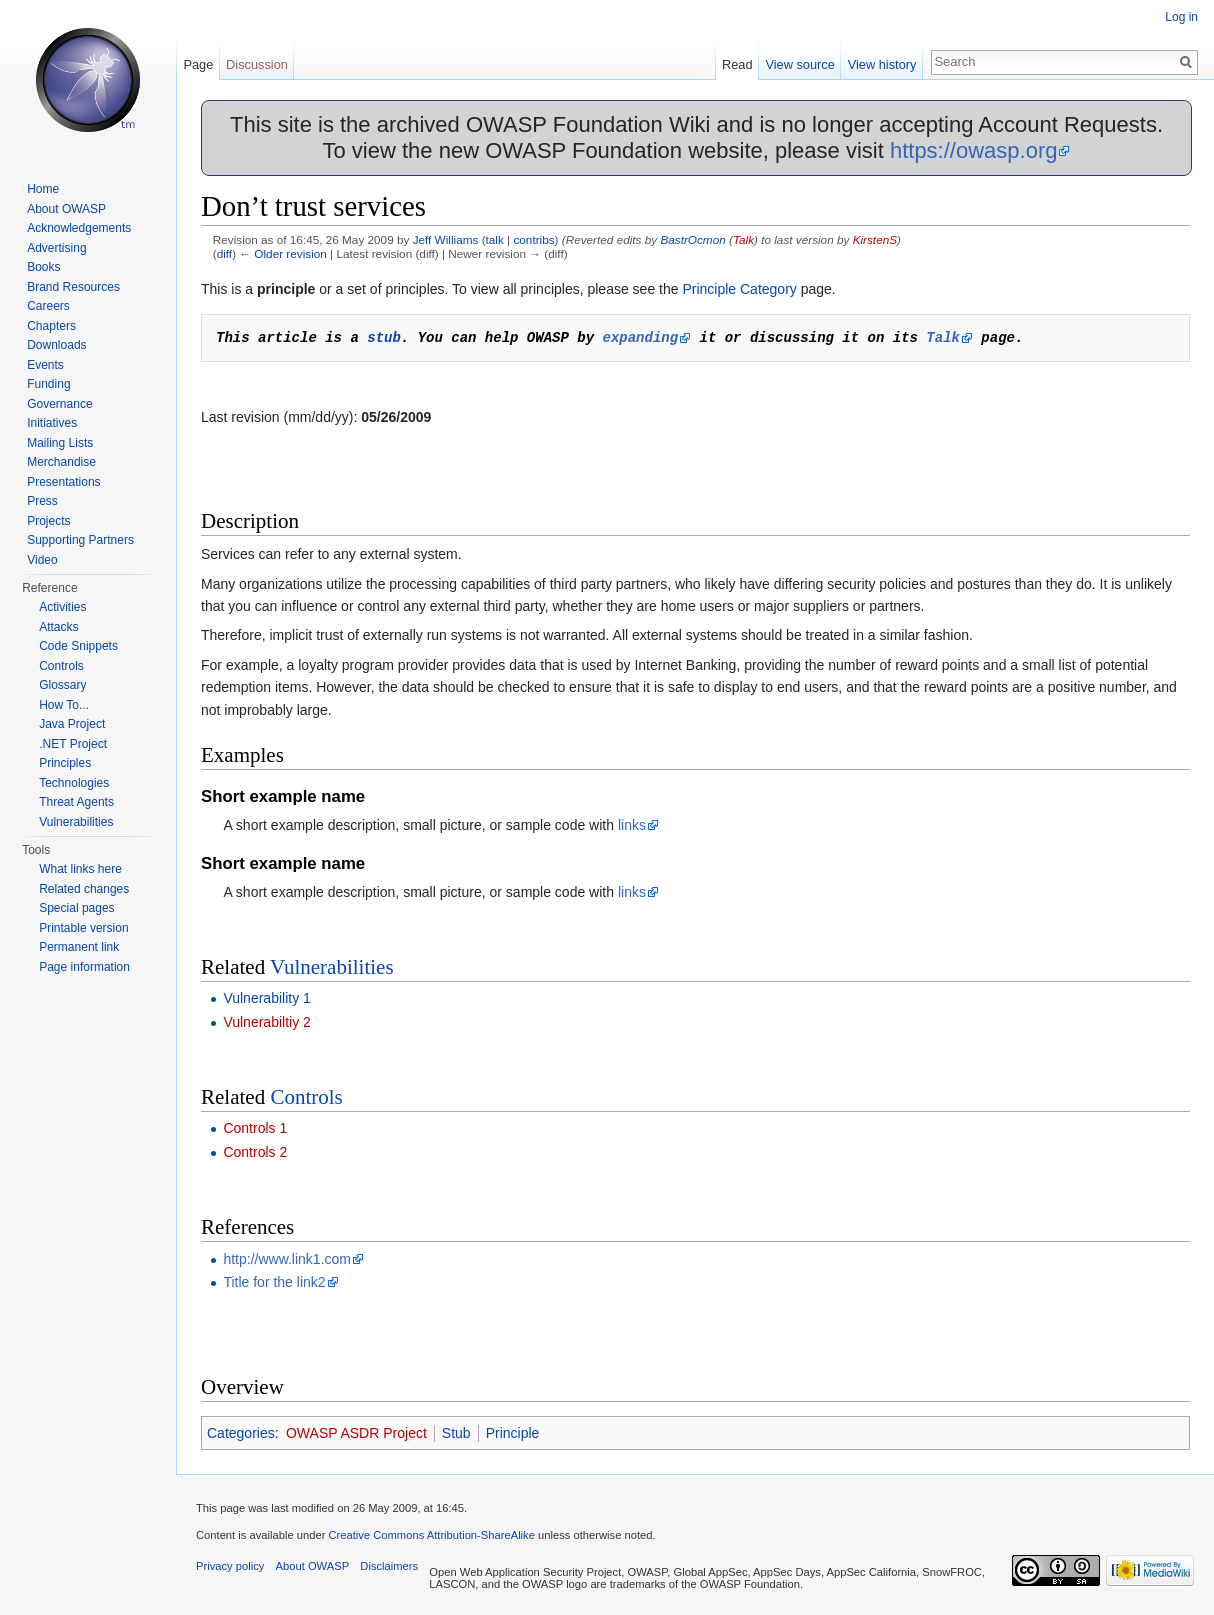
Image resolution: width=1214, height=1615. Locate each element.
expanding (640, 337)
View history (882, 64)
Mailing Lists (60, 443)
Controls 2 (255, 1152)
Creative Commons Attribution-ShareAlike (431, 1535)
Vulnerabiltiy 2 (266, 1022)
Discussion (257, 64)
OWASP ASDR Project (356, 1433)
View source (799, 64)
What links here (80, 869)
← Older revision (283, 253)
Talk (743, 239)
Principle (513, 1433)
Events (45, 365)
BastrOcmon (692, 239)
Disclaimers (389, 1566)
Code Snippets (78, 646)
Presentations (63, 482)
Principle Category (739, 289)
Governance (59, 404)
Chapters (51, 326)
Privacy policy (230, 1566)
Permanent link (79, 947)
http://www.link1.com (287, 1259)
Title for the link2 (274, 1282)
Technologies (74, 783)
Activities (62, 607)
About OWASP (66, 209)
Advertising (56, 248)
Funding (48, 384)
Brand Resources (73, 287)
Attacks (58, 627)
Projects (48, 521)
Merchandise (61, 462)
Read (737, 64)
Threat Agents (76, 802)
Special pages (76, 908)
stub (384, 337)
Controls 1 (255, 1128)
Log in (1181, 17)
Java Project (72, 724)
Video (42, 560)
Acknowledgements (79, 228)
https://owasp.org (974, 150)
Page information (84, 967)
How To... (64, 705)
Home (43, 189)
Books (43, 267)
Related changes (84, 889)
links (632, 825)
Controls (306, 1097)
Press (42, 501)
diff (224, 253)
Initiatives (52, 423)
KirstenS (875, 239)
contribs (533, 239)
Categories (241, 1433)
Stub (456, 1433)
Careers (48, 306)
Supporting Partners (80, 540)
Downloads (56, 345)
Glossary (62, 685)
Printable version (83, 928)
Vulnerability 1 (266, 998)
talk (495, 239)
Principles (65, 763)
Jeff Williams (446, 239)
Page (198, 64)
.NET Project (73, 744)
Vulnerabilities (332, 967)
